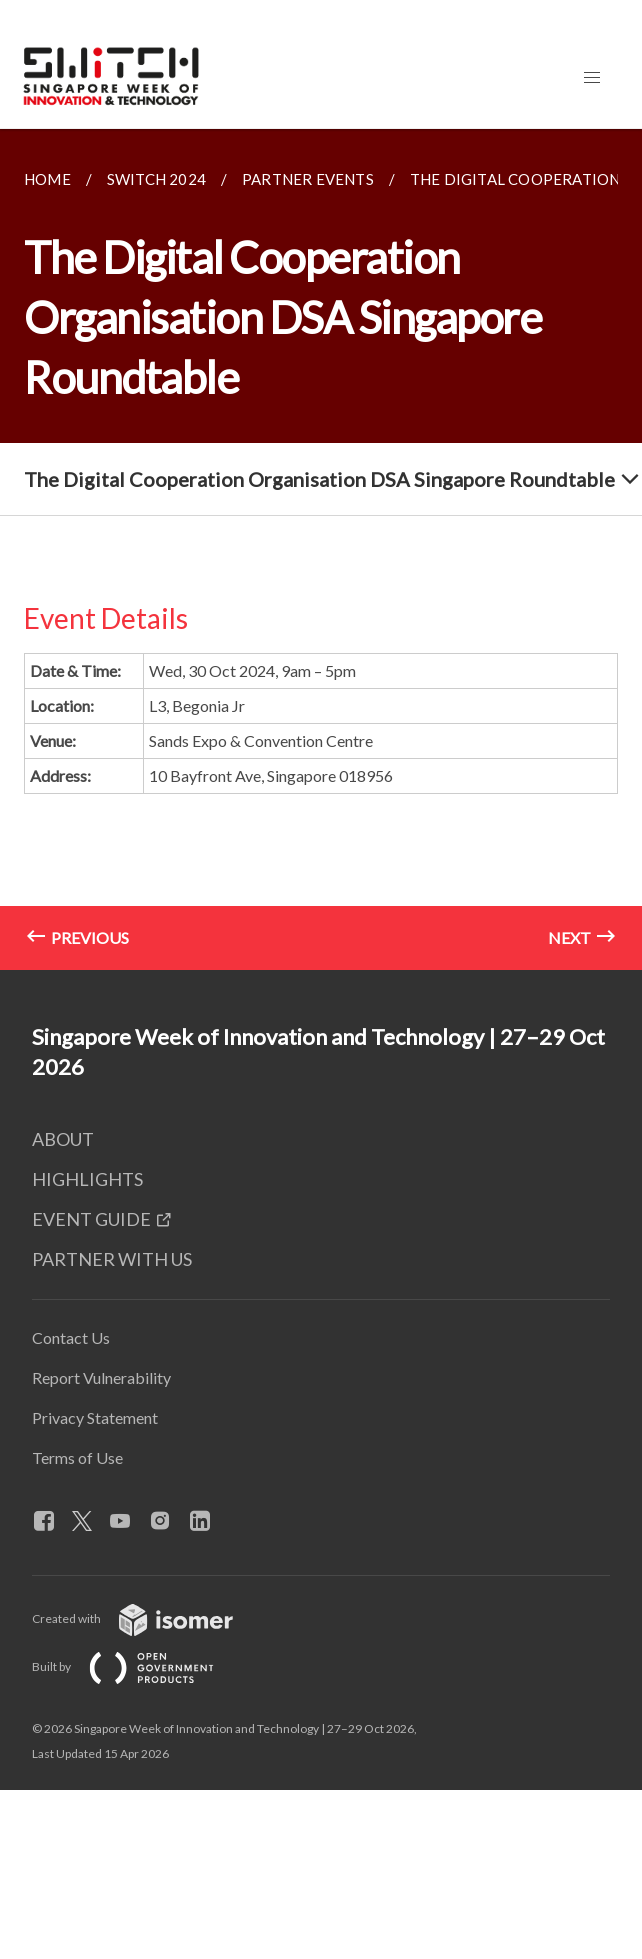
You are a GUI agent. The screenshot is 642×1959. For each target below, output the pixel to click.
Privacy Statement (95, 1417)
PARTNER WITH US (112, 1259)
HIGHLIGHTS (87, 1179)
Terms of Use (77, 1457)
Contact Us (71, 1337)
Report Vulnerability (101, 1377)
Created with (148, 1618)
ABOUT (63, 1139)
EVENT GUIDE (91, 1219)
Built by (139, 1666)
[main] (321, 549)
